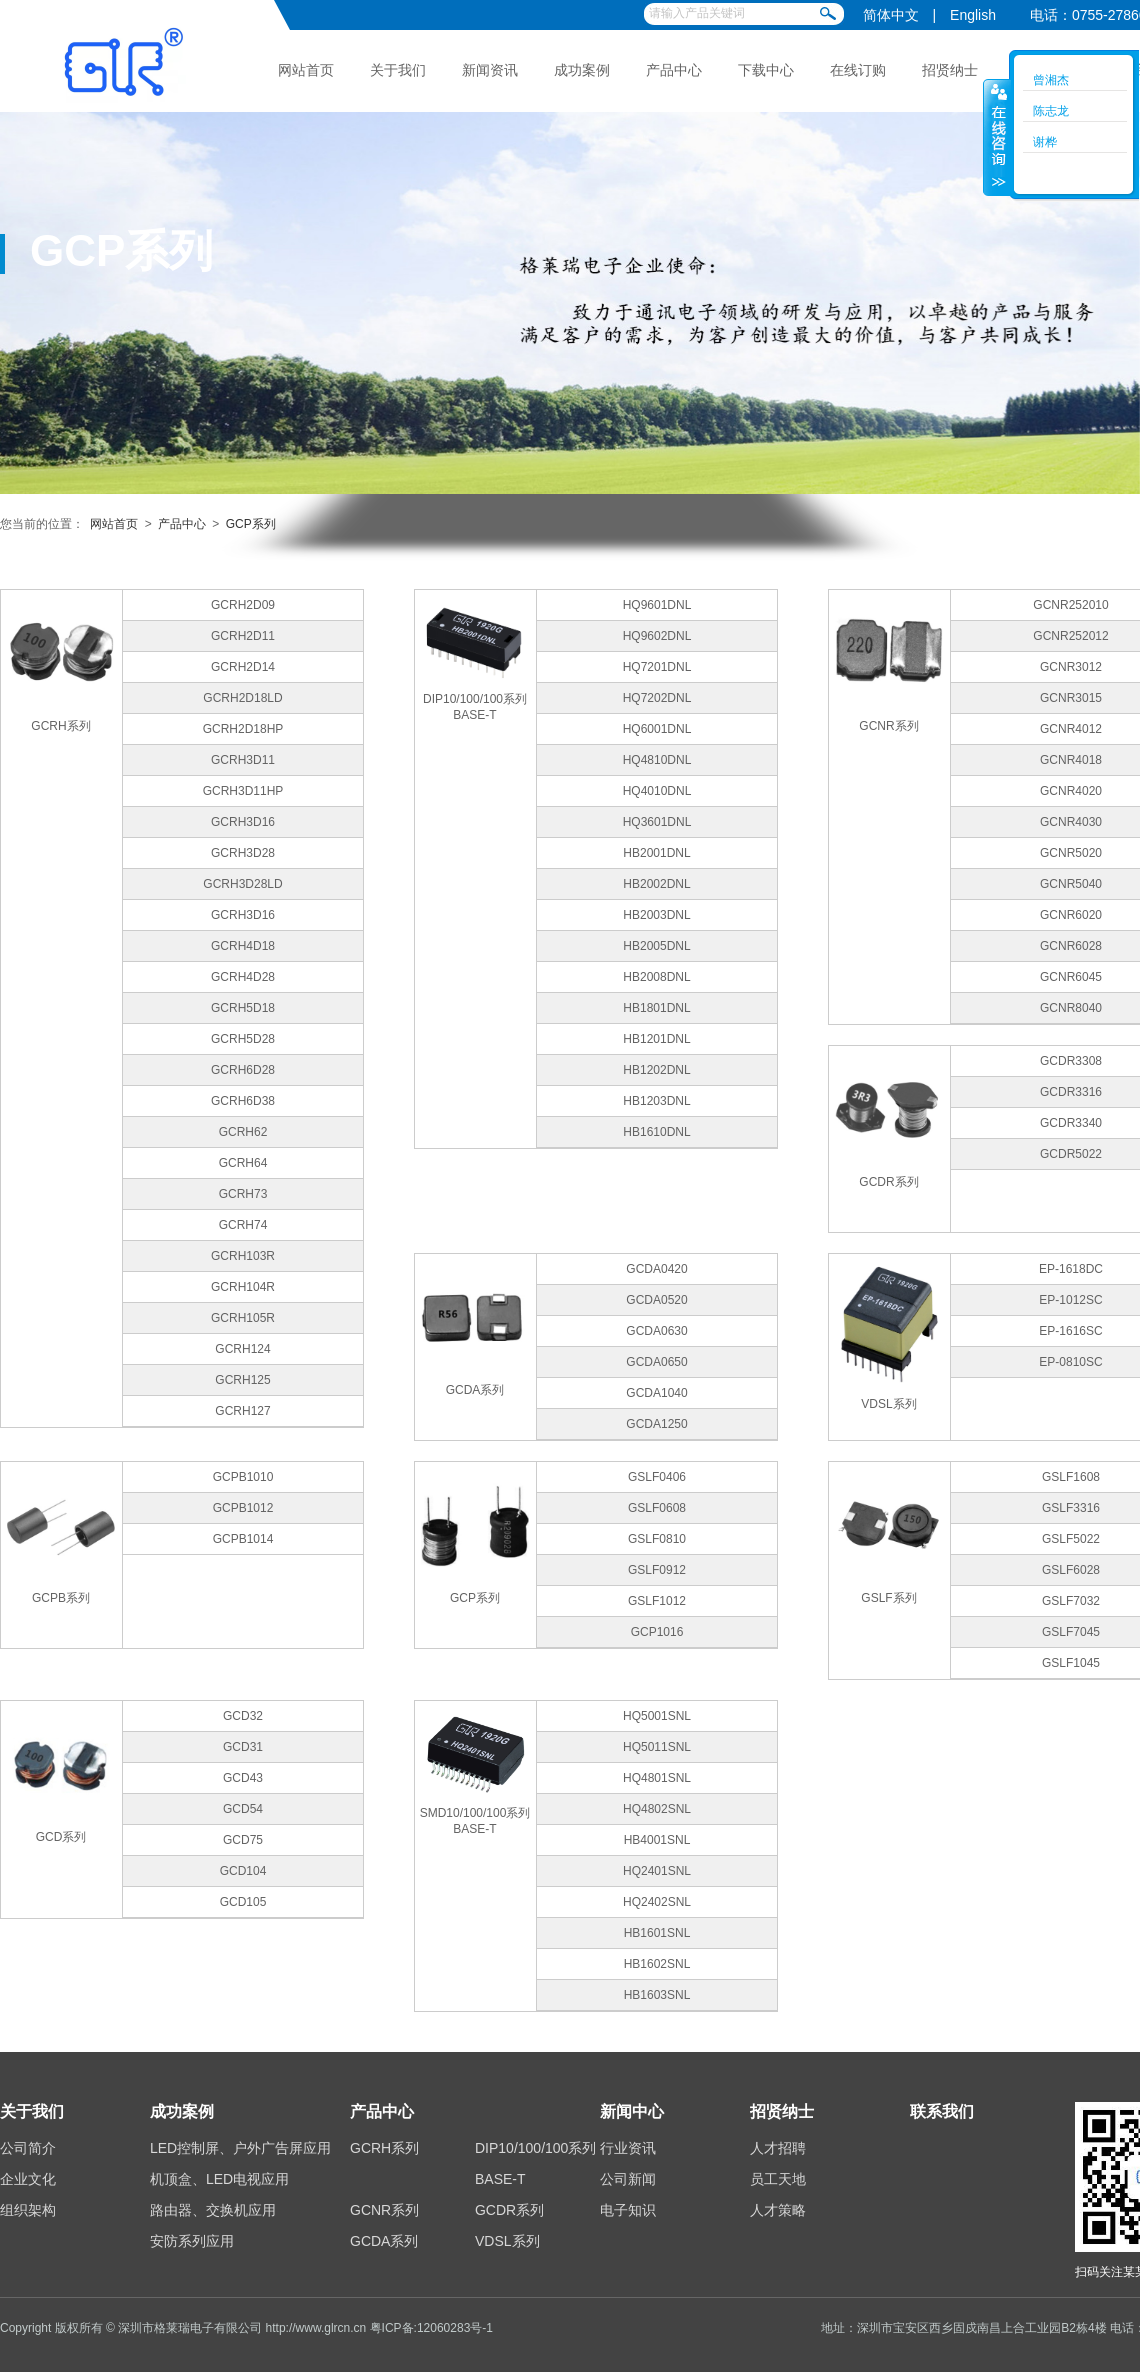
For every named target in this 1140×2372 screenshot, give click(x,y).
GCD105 (243, 1902)
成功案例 (582, 70)
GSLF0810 (657, 1539)
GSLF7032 (1071, 1601)
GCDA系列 (384, 2241)
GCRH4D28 (243, 977)
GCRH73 (243, 1194)
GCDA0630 (656, 1331)
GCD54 (243, 1809)
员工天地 (778, 2179)
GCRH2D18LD (242, 698)
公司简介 (28, 2148)
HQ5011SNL (657, 1747)
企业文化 (28, 2179)
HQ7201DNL (657, 667)
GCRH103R (243, 1256)
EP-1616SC (1070, 1331)
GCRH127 (242, 1411)
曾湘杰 (1051, 80)
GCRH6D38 (243, 1101)
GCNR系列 (384, 2210)
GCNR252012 (1070, 636)
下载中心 (766, 70)
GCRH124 (242, 1349)
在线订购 (858, 70)
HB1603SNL (657, 1995)
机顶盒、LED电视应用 (219, 2179)
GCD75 (243, 1840)
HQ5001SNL (657, 1716)
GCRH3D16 (243, 822)
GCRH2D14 (243, 667)
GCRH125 (242, 1380)
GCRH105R (243, 1318)
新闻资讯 (490, 70)
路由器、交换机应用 (213, 2210)
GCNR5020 (1071, 853)
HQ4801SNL (657, 1778)
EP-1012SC (1070, 1300)
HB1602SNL (657, 1964)
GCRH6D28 (243, 1070)
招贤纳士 (950, 70)
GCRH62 (243, 1132)
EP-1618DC (1071, 1269)
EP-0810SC (1070, 1362)
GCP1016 (657, 1632)
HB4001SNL (657, 1840)
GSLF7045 (1071, 1632)
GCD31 (243, 1747)
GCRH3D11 (243, 760)
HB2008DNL (656, 977)
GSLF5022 (1071, 1539)
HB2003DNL (656, 915)
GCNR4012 (1071, 729)
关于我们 (398, 70)
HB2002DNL (656, 884)
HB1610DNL (656, 1132)
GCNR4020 (1071, 791)
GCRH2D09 (243, 605)
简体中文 (891, 15)
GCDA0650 (656, 1362)
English (973, 15)
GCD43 (243, 1778)
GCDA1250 (656, 1424)
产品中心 (674, 70)
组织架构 (28, 2210)
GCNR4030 (1071, 822)
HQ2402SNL (657, 1902)
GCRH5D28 (243, 1039)
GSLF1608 (1071, 1477)
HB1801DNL (656, 1008)
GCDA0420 (656, 1269)
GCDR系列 (509, 2210)
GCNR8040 (1071, 1008)
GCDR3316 (1071, 1092)
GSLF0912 (657, 1570)
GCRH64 (243, 1163)
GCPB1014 (243, 1539)
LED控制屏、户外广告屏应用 (240, 2148)
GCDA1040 (656, 1393)
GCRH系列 (384, 2148)
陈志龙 (1051, 111)
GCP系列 (251, 524)
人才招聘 (778, 2148)
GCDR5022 (1071, 1154)
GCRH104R (243, 1287)
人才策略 (778, 2210)
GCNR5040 (1071, 884)
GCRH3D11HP (243, 791)
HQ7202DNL (657, 698)
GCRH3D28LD (242, 884)
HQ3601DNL (657, 822)
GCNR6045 (1071, 977)
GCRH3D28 (243, 853)
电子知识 (628, 2210)
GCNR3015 (1071, 698)
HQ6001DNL (657, 729)
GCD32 (243, 1716)
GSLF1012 (657, 1601)
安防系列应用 (192, 2241)
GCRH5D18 (243, 1008)
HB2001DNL (656, 853)
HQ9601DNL (657, 605)
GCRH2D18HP (243, 729)
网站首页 (306, 70)
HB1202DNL (656, 1070)
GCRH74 (243, 1225)
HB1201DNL (656, 1039)
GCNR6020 (1071, 915)
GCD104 (243, 1871)
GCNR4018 (1071, 760)
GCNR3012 (1071, 667)
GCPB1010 (243, 1477)
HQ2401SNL (657, 1871)
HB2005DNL (656, 946)
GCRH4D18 (243, 946)
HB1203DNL (656, 1101)
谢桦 (1045, 142)
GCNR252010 (1070, 605)
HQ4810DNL (657, 760)
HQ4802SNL (657, 1809)
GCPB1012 (243, 1508)
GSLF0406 (657, 1477)
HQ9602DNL (657, 636)
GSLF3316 (1071, 1508)
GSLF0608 (657, 1508)
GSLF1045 (1071, 1663)
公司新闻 (628, 2179)
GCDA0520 (656, 1300)
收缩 (997, 137)
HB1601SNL (657, 1933)
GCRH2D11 (243, 636)
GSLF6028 (1071, 1570)
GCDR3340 (1071, 1123)
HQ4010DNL (657, 791)
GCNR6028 (1071, 946)
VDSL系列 (507, 2241)
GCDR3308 (1071, 1061)
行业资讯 (628, 2148)
